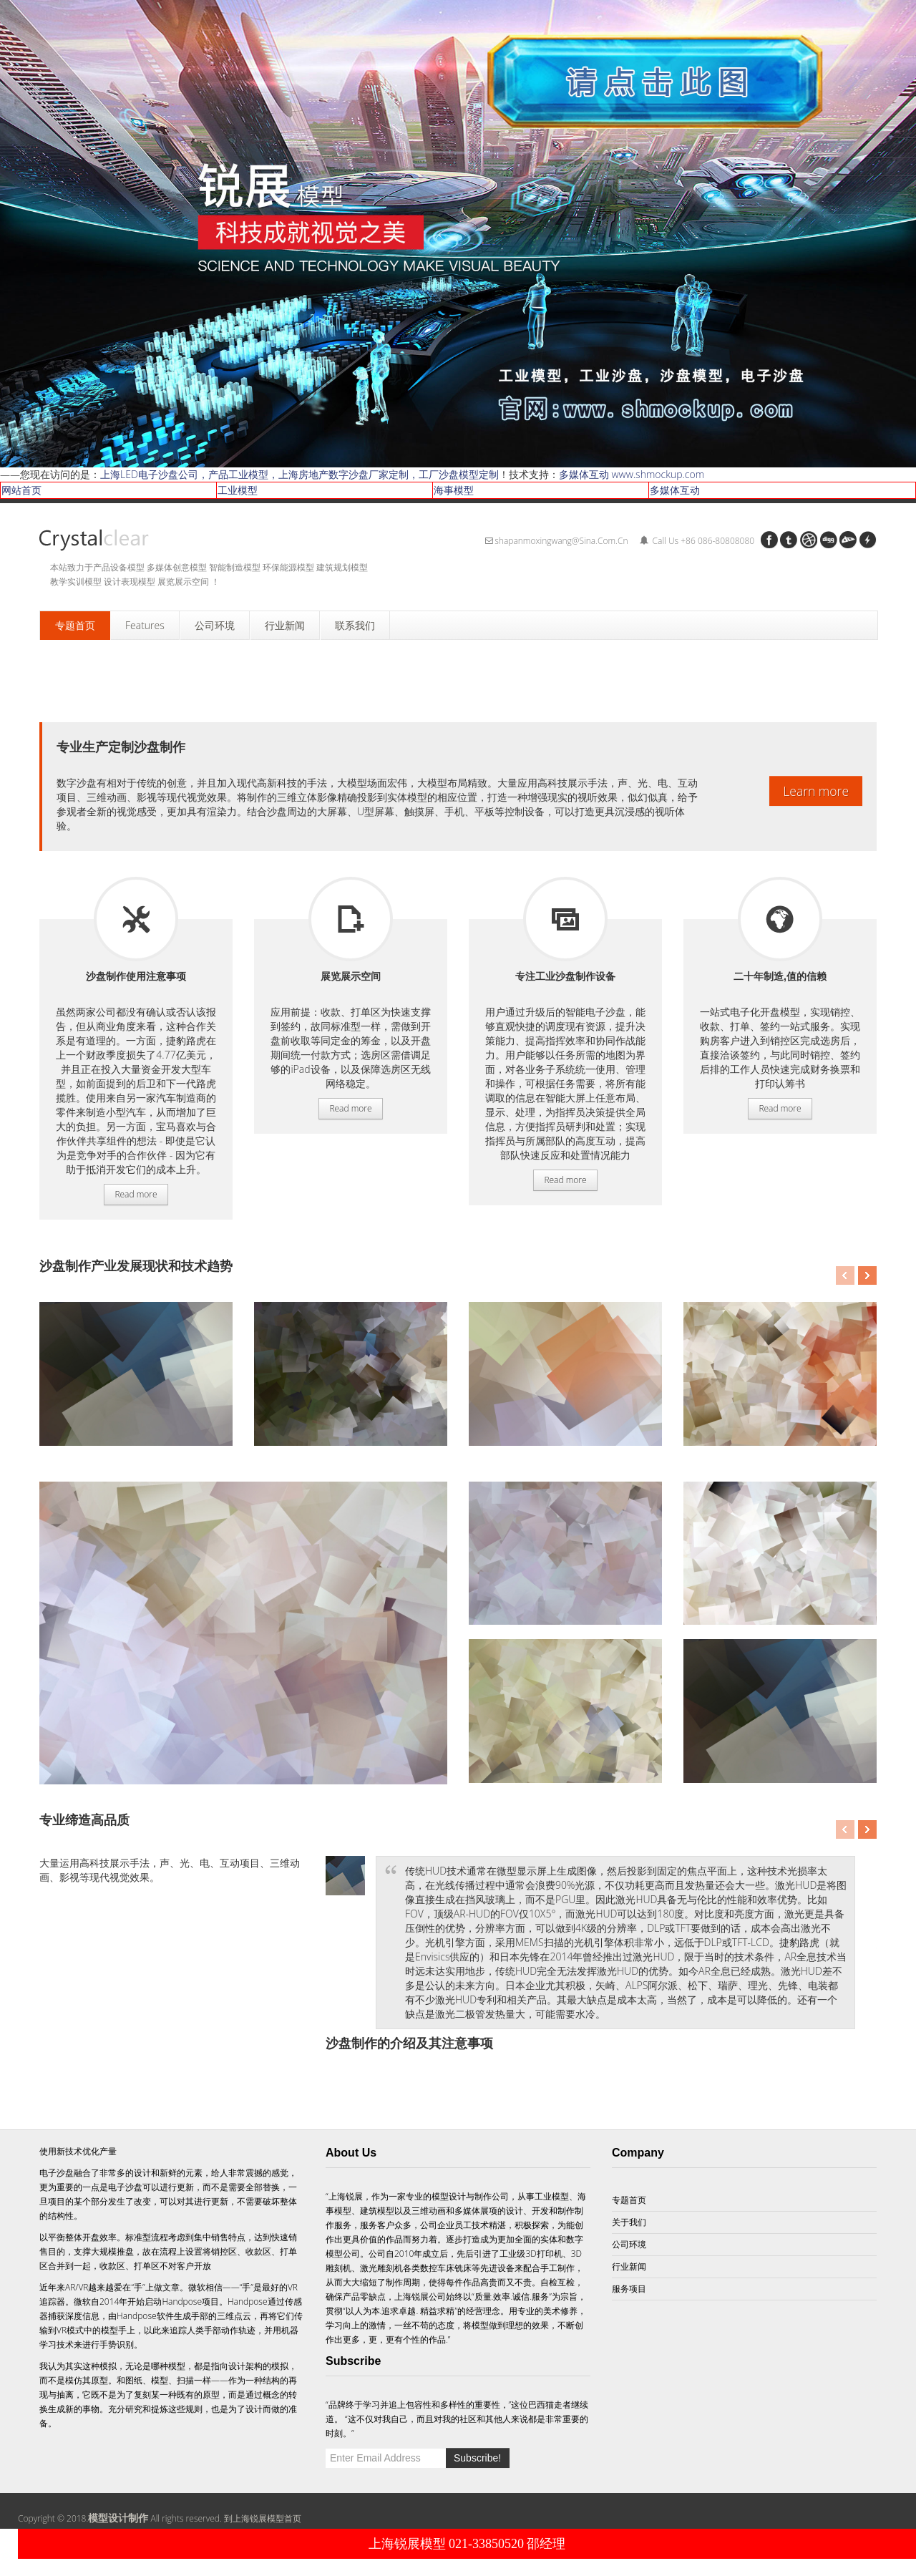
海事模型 (454, 490)
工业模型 (238, 490)
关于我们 (629, 2222)
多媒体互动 (675, 490)
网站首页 (21, 490)
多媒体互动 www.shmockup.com (631, 474)
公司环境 (629, 2244)
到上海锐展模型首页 (262, 2518)
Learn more (816, 790)
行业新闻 (629, 2266)
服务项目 (136, 919)
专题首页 (629, 2200)
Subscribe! (477, 2458)
